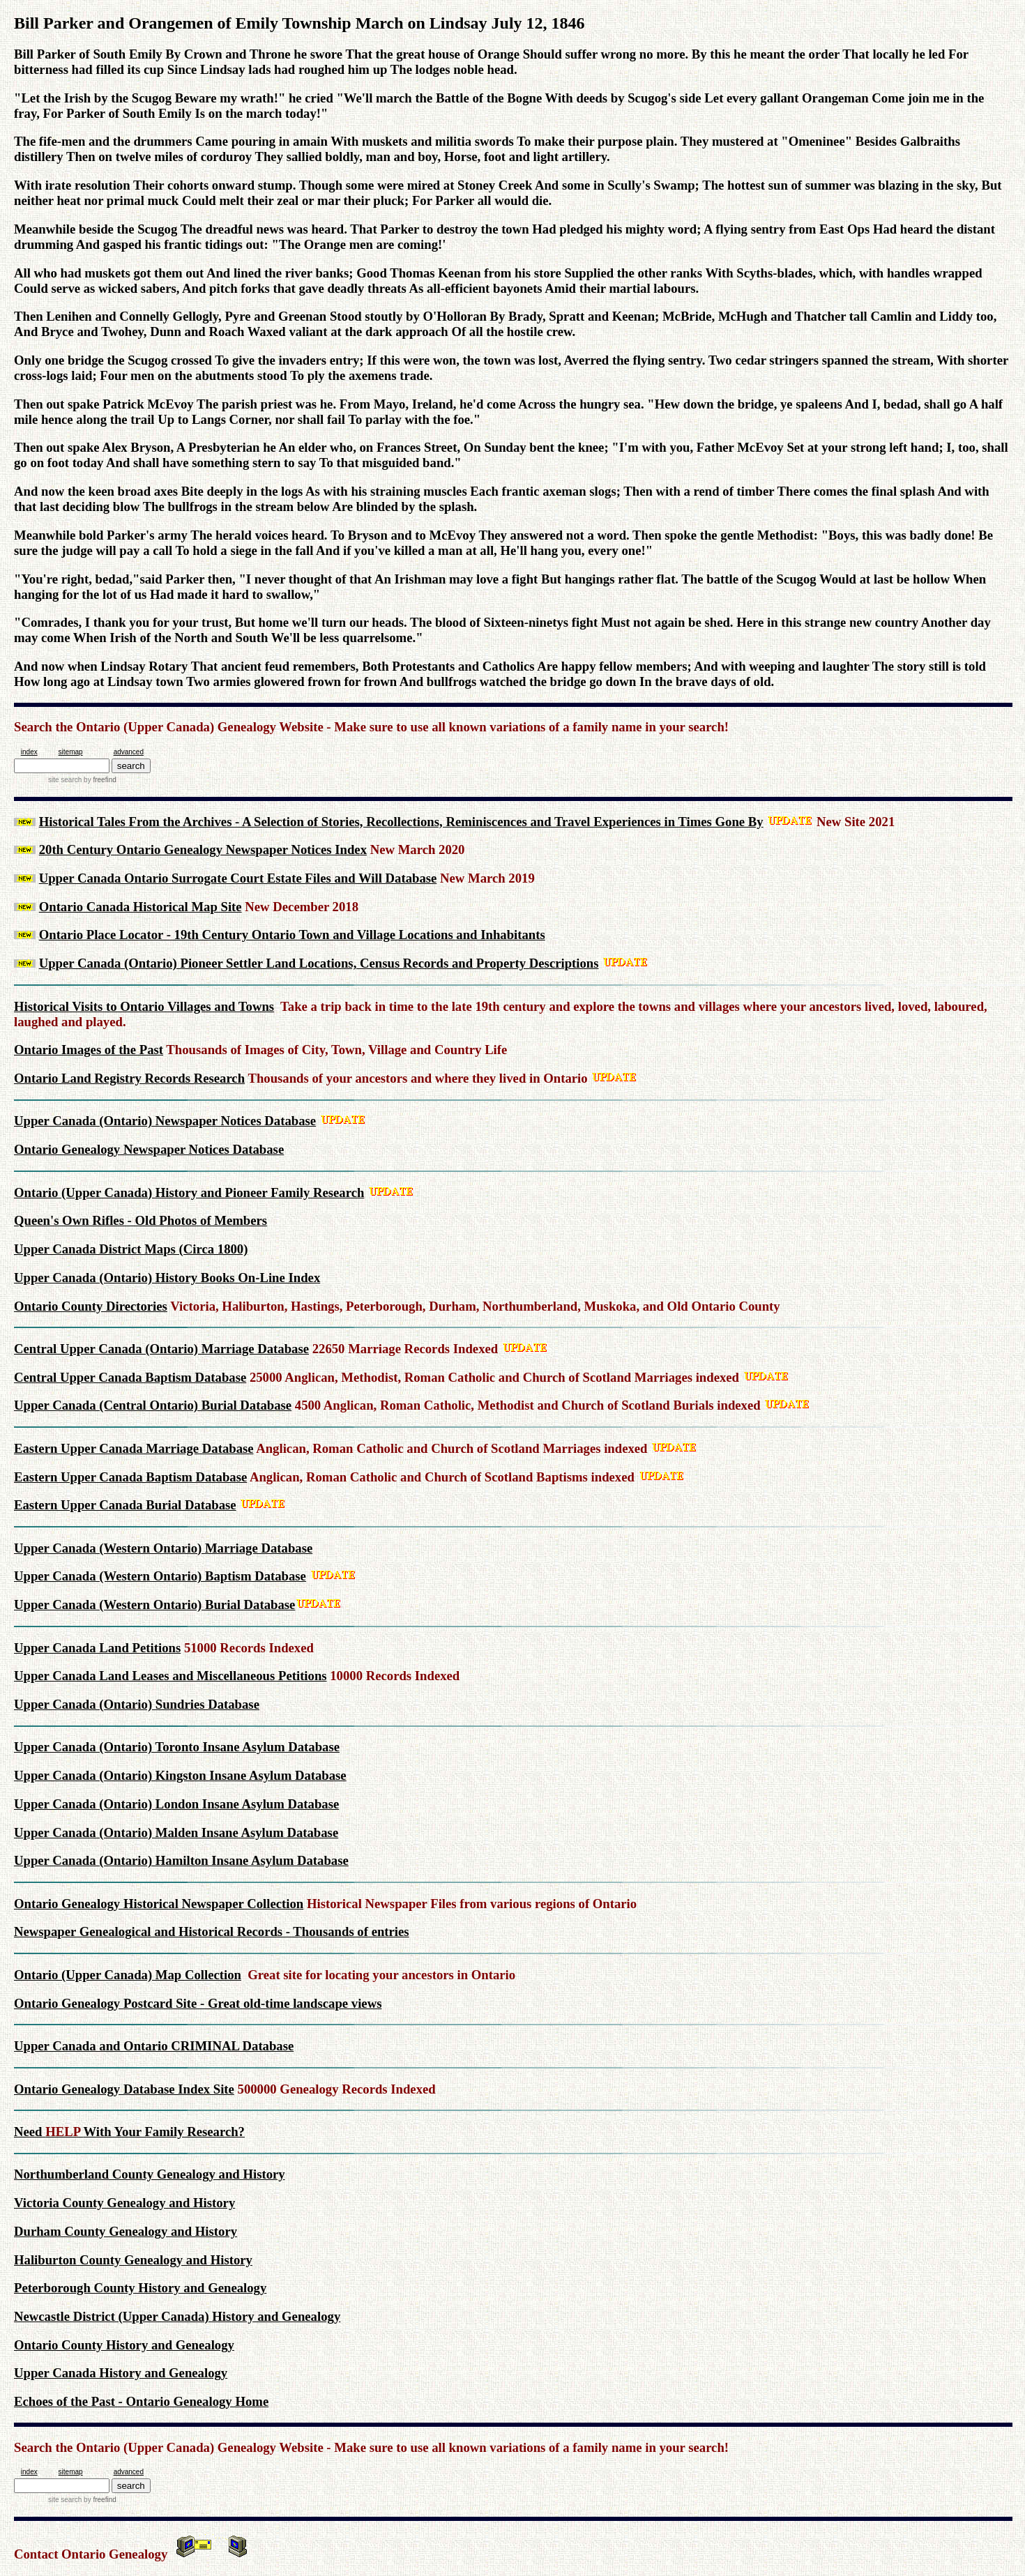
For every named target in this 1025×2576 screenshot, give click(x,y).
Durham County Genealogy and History (125, 2231)
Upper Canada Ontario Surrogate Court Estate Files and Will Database (238, 878)
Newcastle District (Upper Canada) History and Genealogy (177, 2316)
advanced (129, 752)
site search (65, 780)
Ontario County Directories (90, 1306)
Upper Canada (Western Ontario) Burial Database (154, 1604)
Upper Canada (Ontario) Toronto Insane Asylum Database (177, 1746)
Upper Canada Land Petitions (97, 1647)
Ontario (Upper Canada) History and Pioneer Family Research (189, 1192)
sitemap (71, 752)
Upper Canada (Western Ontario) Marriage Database (163, 1548)
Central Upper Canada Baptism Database (130, 1377)
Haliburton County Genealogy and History (133, 2260)
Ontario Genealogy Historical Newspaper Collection (158, 1903)
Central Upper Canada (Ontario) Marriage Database (161, 1348)
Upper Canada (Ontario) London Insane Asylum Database (176, 1804)
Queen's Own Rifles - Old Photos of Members (140, 1220)
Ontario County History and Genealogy (124, 2345)
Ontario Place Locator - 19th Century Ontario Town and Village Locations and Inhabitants (292, 934)
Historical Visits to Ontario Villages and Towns (144, 1006)
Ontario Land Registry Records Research (129, 1078)
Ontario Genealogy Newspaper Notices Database (149, 1149)
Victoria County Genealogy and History (124, 2202)
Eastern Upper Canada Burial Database (125, 1504)
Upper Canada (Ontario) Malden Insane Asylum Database (176, 1832)
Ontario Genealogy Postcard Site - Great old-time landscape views (197, 2003)
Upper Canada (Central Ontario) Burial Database (152, 1405)
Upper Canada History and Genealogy (120, 2372)
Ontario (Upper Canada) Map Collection (127, 1974)
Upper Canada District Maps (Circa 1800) (131, 1249)
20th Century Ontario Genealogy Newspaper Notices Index (203, 849)
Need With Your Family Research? (129, 2131)
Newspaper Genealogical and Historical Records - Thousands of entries (211, 1931)
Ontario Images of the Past (88, 1049)
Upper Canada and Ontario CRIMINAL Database (154, 2045)
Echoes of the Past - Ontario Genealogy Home (141, 2401)
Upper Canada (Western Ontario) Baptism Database (160, 1576)
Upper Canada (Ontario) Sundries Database (136, 1704)
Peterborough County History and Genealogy (140, 2287)
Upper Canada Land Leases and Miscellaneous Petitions (170, 1675)
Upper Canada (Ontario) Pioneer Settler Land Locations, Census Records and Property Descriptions (319, 963)
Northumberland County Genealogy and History (149, 2174)
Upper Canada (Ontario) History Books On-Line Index (167, 1277)
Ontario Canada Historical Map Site (140, 906)
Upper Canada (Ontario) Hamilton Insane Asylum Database (181, 1860)
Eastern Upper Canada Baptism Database (130, 1477)
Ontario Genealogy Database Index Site (124, 2089)
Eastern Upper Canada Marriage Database (134, 1448)
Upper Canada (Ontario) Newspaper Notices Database (165, 1120)
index (29, 752)
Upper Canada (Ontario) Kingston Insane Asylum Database (180, 1775)
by (99, 780)
